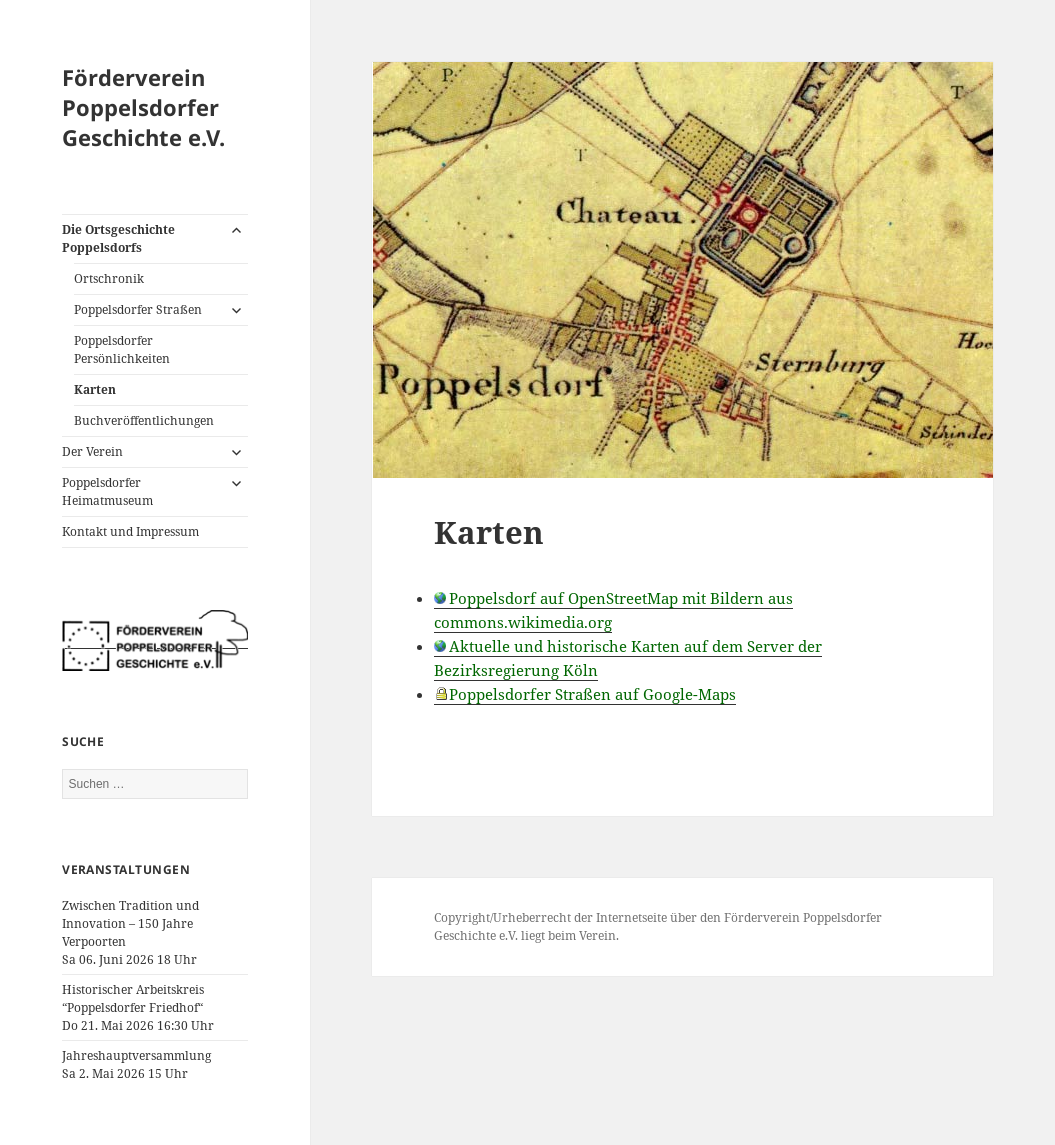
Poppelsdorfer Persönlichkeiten (122, 349)
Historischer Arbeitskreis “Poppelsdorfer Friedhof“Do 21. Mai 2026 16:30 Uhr (138, 1007)
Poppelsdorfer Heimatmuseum (107, 491)
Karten (95, 389)
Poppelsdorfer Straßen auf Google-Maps (592, 694)
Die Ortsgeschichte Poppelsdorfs (118, 238)
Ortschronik (109, 278)
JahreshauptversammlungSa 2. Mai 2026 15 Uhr (136, 1064)
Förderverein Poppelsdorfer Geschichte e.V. (143, 107)
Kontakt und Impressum (130, 531)
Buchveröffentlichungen (144, 420)
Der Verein (92, 451)
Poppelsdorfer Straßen (138, 309)
